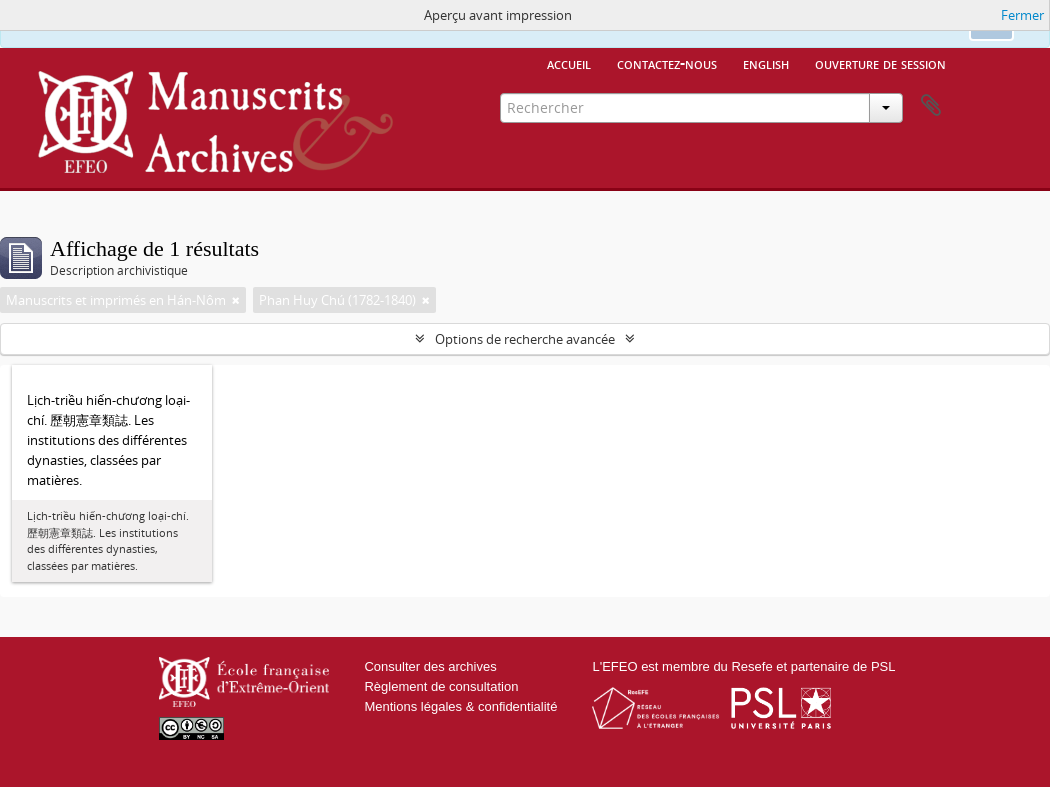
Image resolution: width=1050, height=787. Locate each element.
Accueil (569, 63)
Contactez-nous (667, 63)
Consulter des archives (430, 666)
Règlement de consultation (441, 686)
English (766, 63)
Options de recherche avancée (525, 339)
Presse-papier (931, 106)
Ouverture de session (880, 63)
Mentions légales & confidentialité (460, 706)
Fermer (1022, 15)
